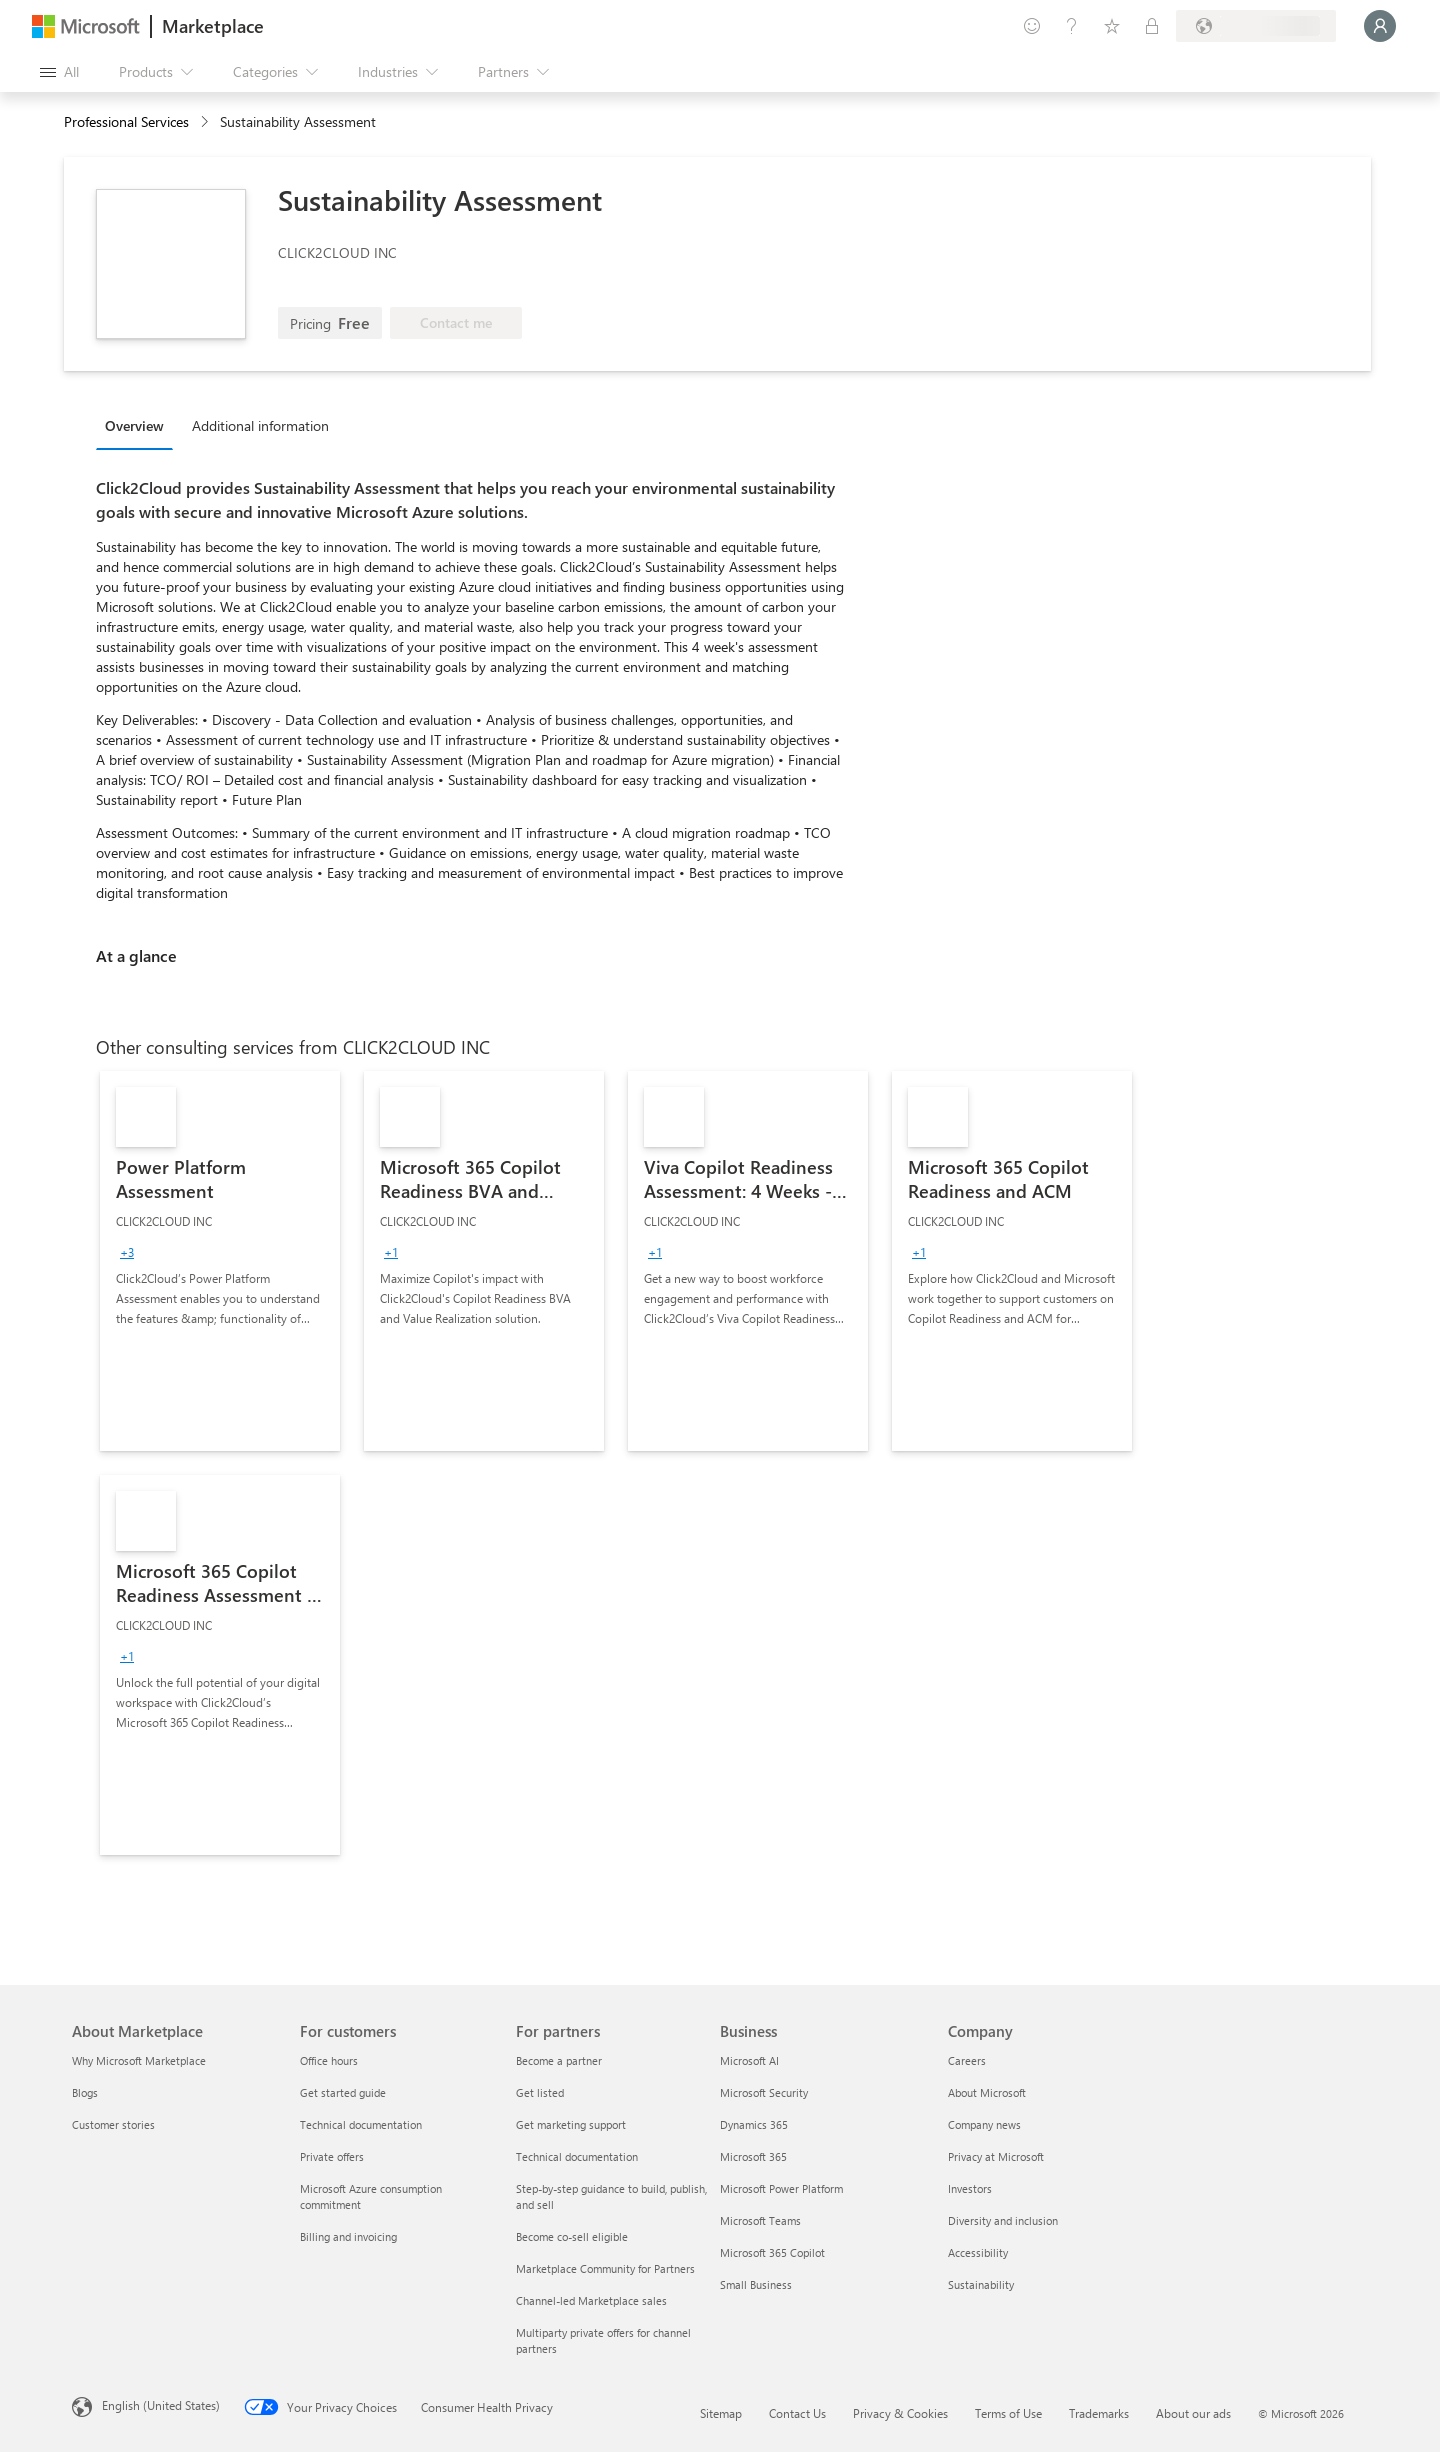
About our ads (1193, 2413)
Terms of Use (1008, 2413)
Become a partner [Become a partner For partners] (559, 2060)
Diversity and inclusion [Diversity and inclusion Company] (1003, 2220)
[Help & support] (1072, 26)
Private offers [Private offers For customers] (332, 2156)
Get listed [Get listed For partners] (540, 2092)
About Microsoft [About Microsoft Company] (987, 2092)
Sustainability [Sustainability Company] (981, 2284)
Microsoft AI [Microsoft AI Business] (749, 2060)
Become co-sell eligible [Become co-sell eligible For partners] (572, 2236)
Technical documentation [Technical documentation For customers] (361, 2124)
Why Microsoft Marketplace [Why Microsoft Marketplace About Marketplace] (139, 2060)
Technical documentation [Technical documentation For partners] (577, 2156)
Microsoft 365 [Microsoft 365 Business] (753, 2156)
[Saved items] (1112, 26)
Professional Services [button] (126, 121)
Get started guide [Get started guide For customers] (343, 2092)
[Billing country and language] (1256, 26)
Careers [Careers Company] (967, 2060)
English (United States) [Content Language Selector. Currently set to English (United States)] (161, 2405)
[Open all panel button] (59, 72)
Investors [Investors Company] (970, 2188)
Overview (134, 425)
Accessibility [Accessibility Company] (978, 2252)
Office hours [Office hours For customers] (329, 2060)
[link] (220, 1261)
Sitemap (721, 2413)
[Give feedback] (1032, 26)
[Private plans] (1152, 26)
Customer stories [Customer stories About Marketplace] (113, 2124)
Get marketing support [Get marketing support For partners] (571, 2124)
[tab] (139, 425)
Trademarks (1099, 2413)
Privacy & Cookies (900, 2413)
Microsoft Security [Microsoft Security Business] (764, 2092)
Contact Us (797, 2413)
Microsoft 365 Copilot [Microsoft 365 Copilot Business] (772, 2252)
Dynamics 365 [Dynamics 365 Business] (754, 2124)
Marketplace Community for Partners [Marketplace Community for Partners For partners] (605, 2268)
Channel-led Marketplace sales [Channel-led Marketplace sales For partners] (591, 2300)
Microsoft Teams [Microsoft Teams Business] (760, 2220)
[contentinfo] (206, 122)
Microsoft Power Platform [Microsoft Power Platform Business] (781, 2188)
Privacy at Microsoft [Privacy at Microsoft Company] (996, 2156)
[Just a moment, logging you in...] (1380, 26)
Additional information (260, 425)
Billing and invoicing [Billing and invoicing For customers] (348, 2236)
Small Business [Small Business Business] (756, 2284)
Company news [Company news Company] (984, 2124)
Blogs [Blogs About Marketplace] (85, 2092)
